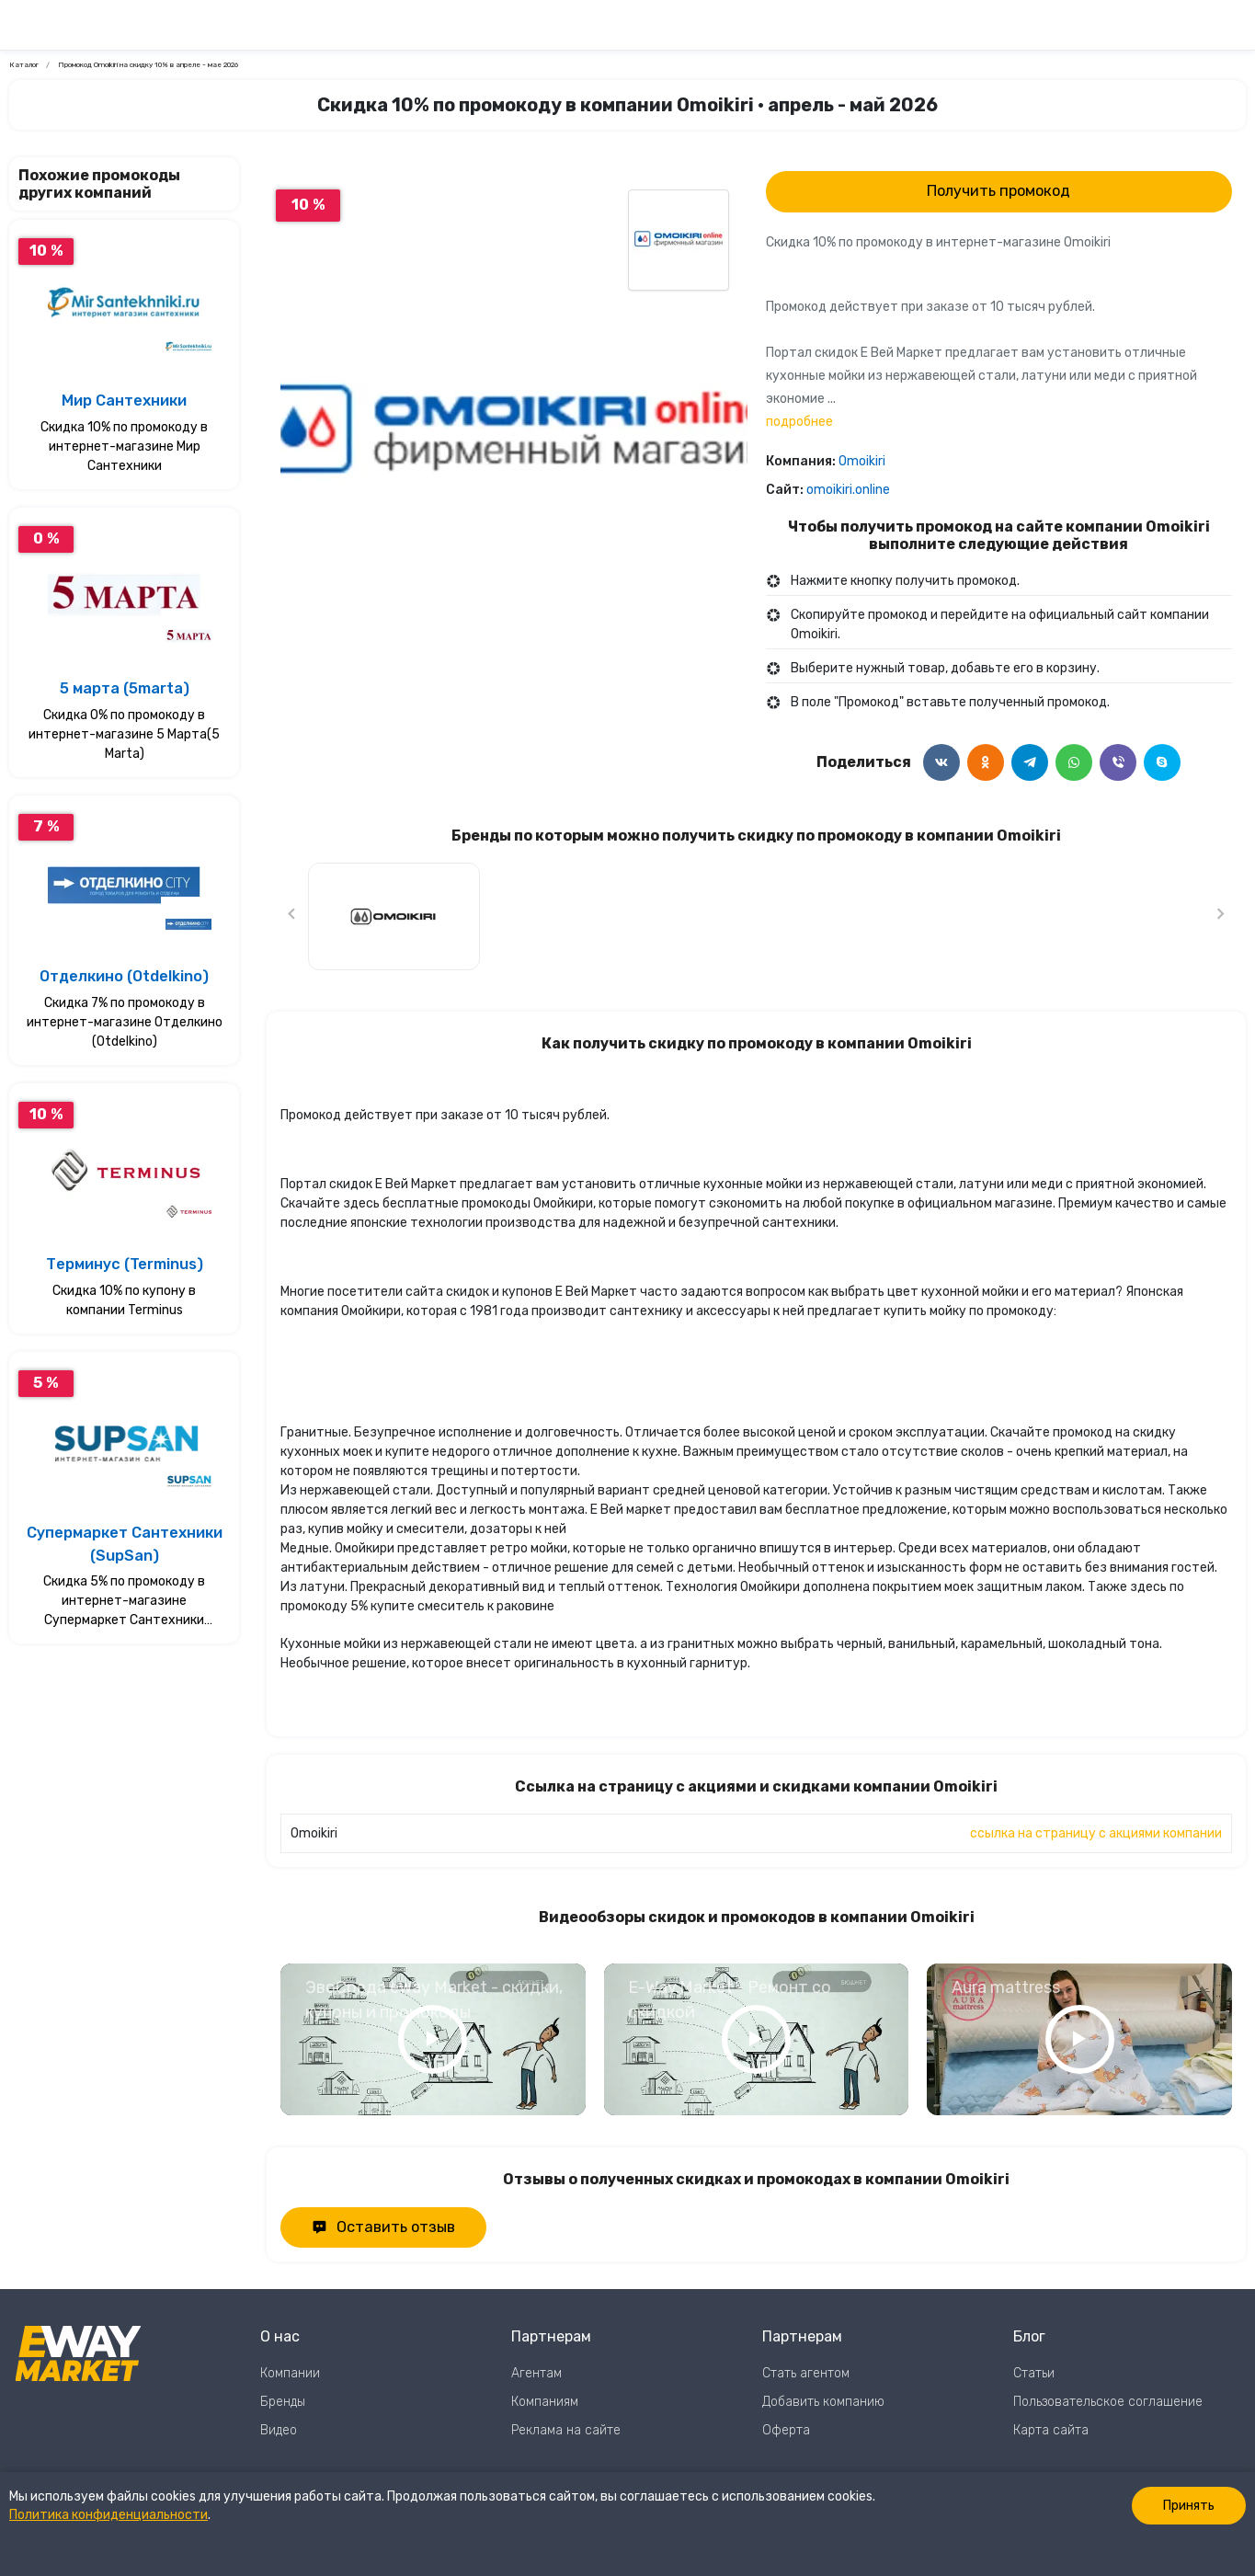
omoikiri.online (848, 490)
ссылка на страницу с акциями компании (1096, 1833)
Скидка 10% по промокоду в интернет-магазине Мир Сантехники (124, 446)
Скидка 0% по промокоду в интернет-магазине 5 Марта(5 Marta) (124, 734)
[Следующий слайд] (1220, 916)
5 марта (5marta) (124, 688)
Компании (290, 2373)
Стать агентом (806, 2373)
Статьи (1034, 2373)
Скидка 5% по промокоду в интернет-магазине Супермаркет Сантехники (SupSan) (124, 1602)
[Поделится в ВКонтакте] (941, 762)
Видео (278, 2430)
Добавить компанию (823, 2402)
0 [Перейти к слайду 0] (513, 669)
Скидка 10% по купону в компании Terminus (124, 1300)
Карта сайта (1051, 2430)
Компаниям (544, 2402)
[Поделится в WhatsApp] (1073, 762)
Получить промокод (998, 191)
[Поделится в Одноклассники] (985, 762)
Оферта (786, 2430)
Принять (1189, 2505)
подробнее (799, 421)
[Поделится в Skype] (1162, 762)
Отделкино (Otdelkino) (124, 976)
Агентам (536, 2373)
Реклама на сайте (566, 2430)
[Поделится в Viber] (1118, 762)
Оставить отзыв (383, 2227)
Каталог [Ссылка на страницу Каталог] (24, 65)
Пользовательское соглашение (1108, 2402)
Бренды (282, 2402)
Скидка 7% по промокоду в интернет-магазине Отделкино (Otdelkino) (124, 1022)
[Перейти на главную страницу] (125, 2383)
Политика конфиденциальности (108, 2515)
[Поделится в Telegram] (1029, 762)
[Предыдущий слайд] (292, 916)
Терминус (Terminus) (124, 1264)
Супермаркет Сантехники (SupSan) (124, 1544)
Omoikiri (862, 461)
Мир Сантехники (124, 400)
